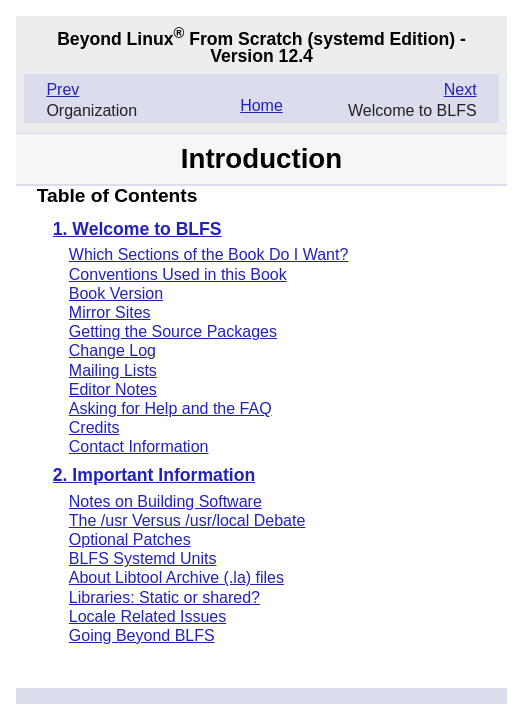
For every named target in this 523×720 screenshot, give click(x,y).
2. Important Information (154, 476)
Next (460, 89)
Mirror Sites (110, 312)
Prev (62, 89)
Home (261, 105)
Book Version (116, 293)
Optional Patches (130, 539)
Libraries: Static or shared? (164, 597)
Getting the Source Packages (173, 331)
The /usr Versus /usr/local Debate (187, 520)
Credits (94, 427)
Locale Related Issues (147, 616)
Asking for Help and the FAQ (170, 408)
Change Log (112, 350)
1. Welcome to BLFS (137, 230)
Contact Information (139, 446)
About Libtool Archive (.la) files (176, 577)
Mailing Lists (113, 370)
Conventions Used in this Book (178, 274)
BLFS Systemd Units (143, 558)
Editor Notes (113, 389)
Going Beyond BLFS (142, 635)
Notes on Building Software (165, 501)
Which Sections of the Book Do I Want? (209, 254)
